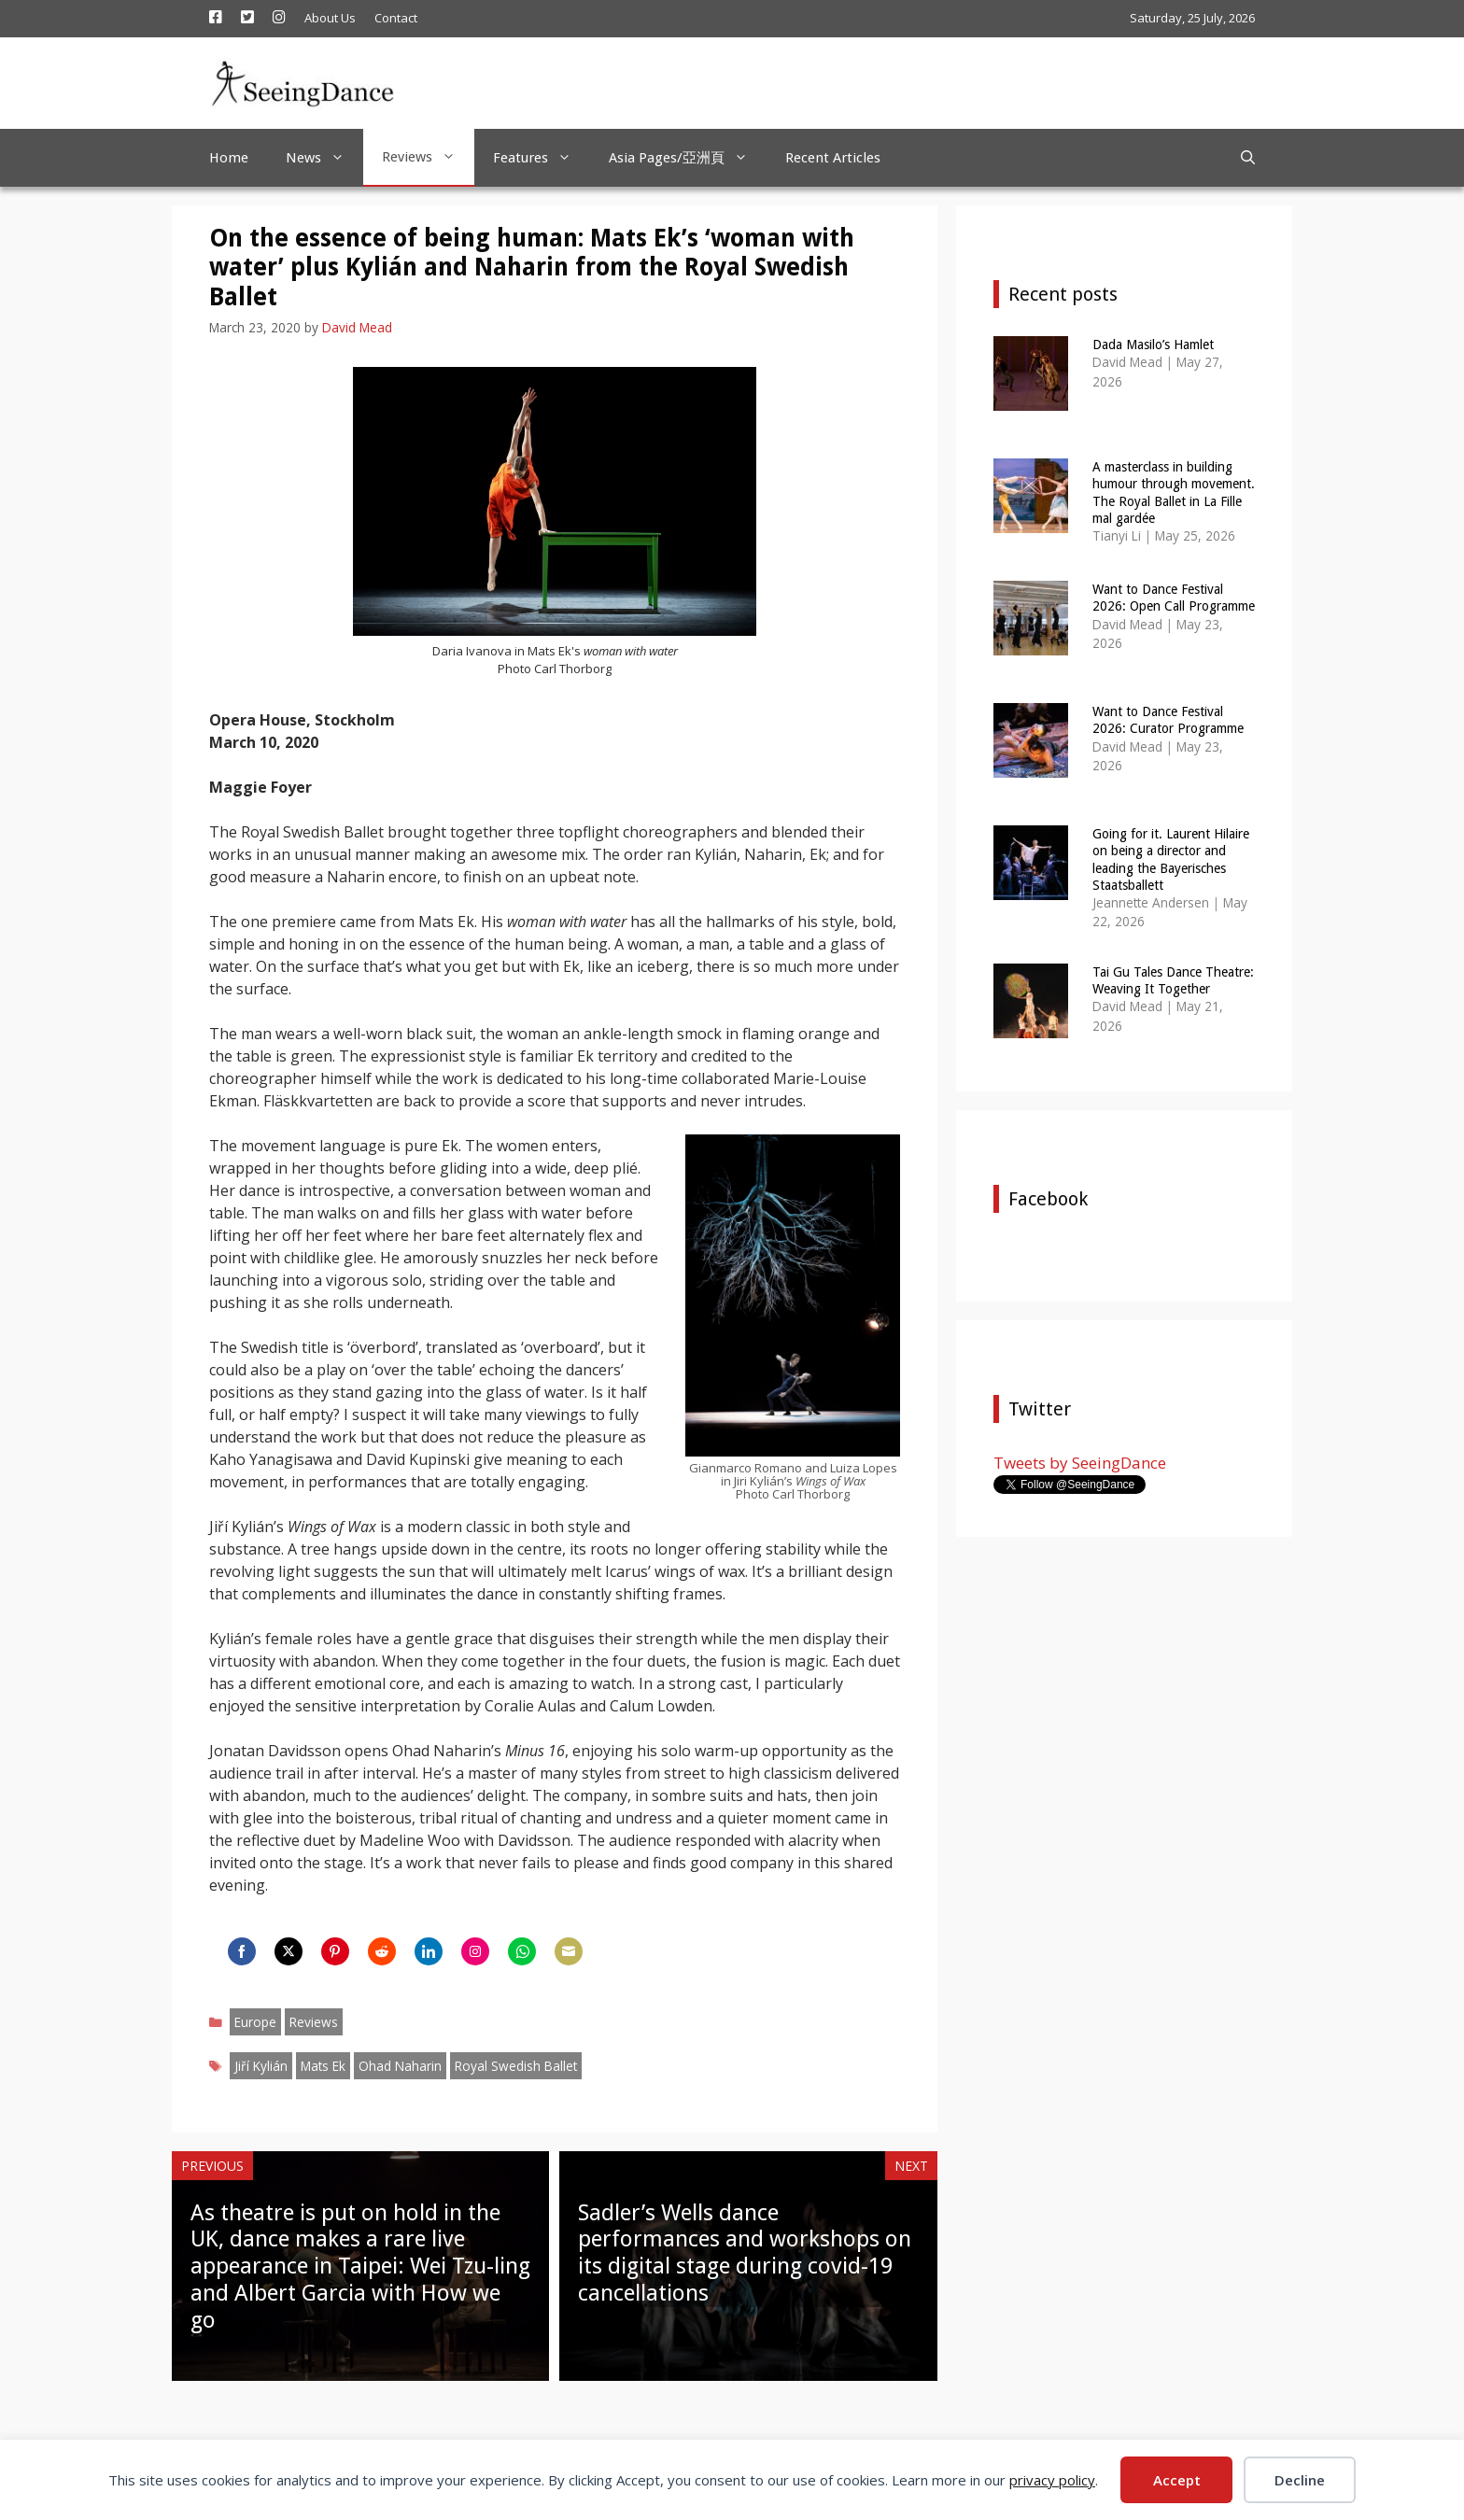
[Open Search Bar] (1248, 158)
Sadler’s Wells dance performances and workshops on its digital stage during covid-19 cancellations (744, 2253)
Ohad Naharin (400, 2066)
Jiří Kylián (261, 2066)
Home (228, 157)
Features (541, 158)
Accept (1177, 2480)
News (324, 158)
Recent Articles (832, 157)
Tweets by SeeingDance (1079, 1462)
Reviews (428, 157)
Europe (255, 2022)
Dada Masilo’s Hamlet (1153, 344)
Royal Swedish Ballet (516, 2066)
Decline (1299, 2480)
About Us (330, 17)
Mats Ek (323, 2066)
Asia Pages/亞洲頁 (688, 158)
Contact (395, 17)
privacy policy (1052, 2480)
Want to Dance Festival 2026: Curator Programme (1168, 720)
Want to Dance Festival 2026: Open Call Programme (1173, 597)
